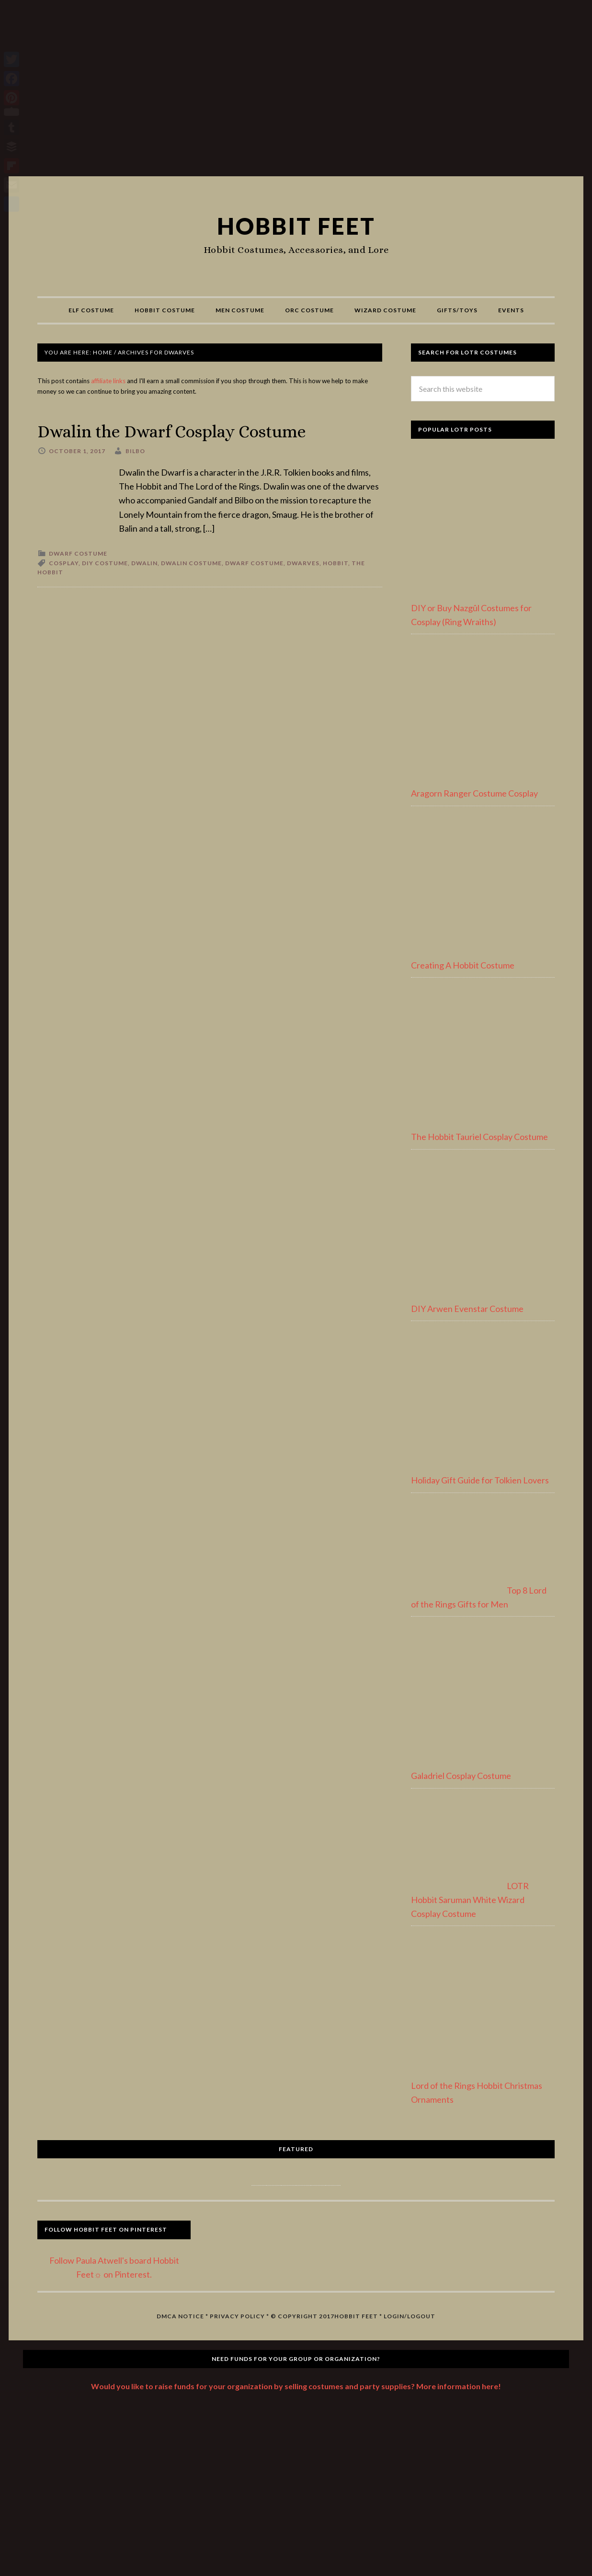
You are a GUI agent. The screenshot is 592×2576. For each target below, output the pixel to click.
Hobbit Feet (296, 225)
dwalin (144, 562)
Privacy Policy (237, 2316)
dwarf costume (254, 562)
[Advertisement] (296, 92)
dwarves (303, 562)
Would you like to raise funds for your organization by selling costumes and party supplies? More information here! (296, 2386)
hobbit (335, 562)
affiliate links (108, 381)
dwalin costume (191, 562)
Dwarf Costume (78, 553)
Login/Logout (409, 2316)
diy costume (105, 562)
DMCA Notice (180, 2316)
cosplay (64, 562)
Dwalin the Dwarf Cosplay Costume (172, 431)
